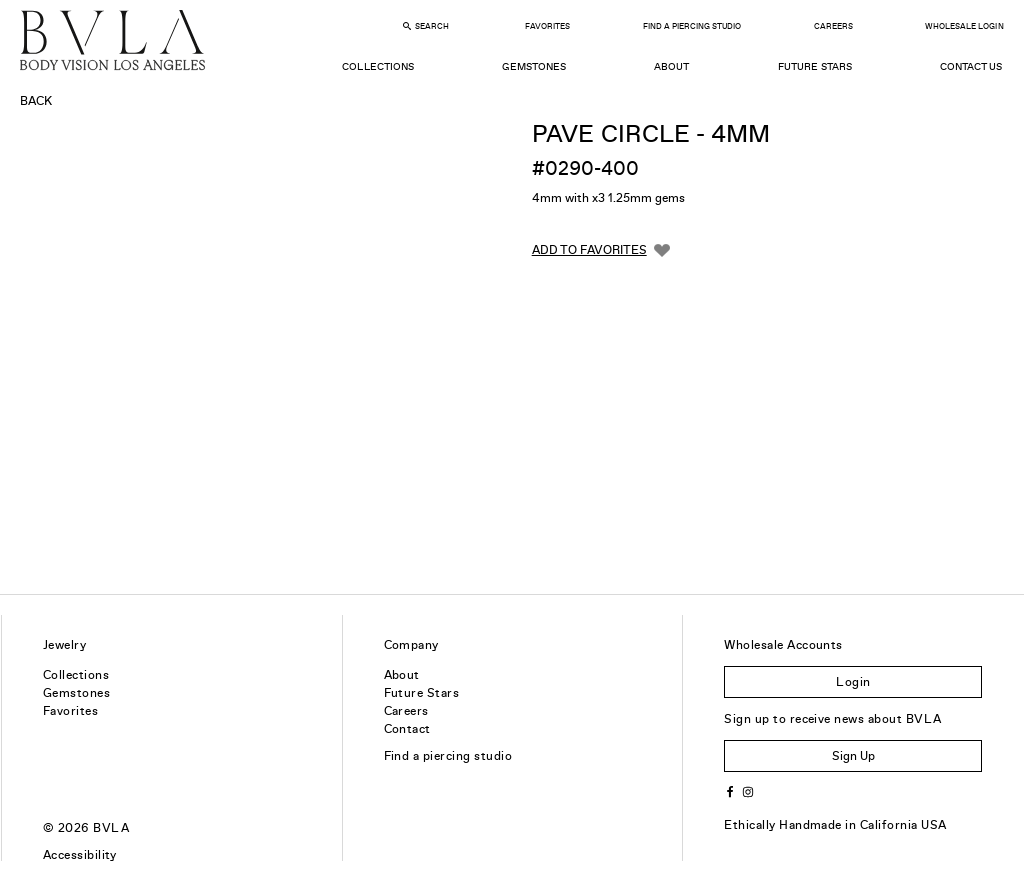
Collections (377, 66)
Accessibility (80, 855)
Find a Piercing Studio (692, 26)
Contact (407, 729)
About (671, 66)
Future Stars (815, 66)
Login (853, 682)
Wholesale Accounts (783, 645)
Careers (833, 26)
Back (36, 101)
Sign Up (853, 756)
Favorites (547, 26)
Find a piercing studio (448, 756)
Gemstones (534, 66)
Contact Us (971, 66)
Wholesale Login (964, 26)
